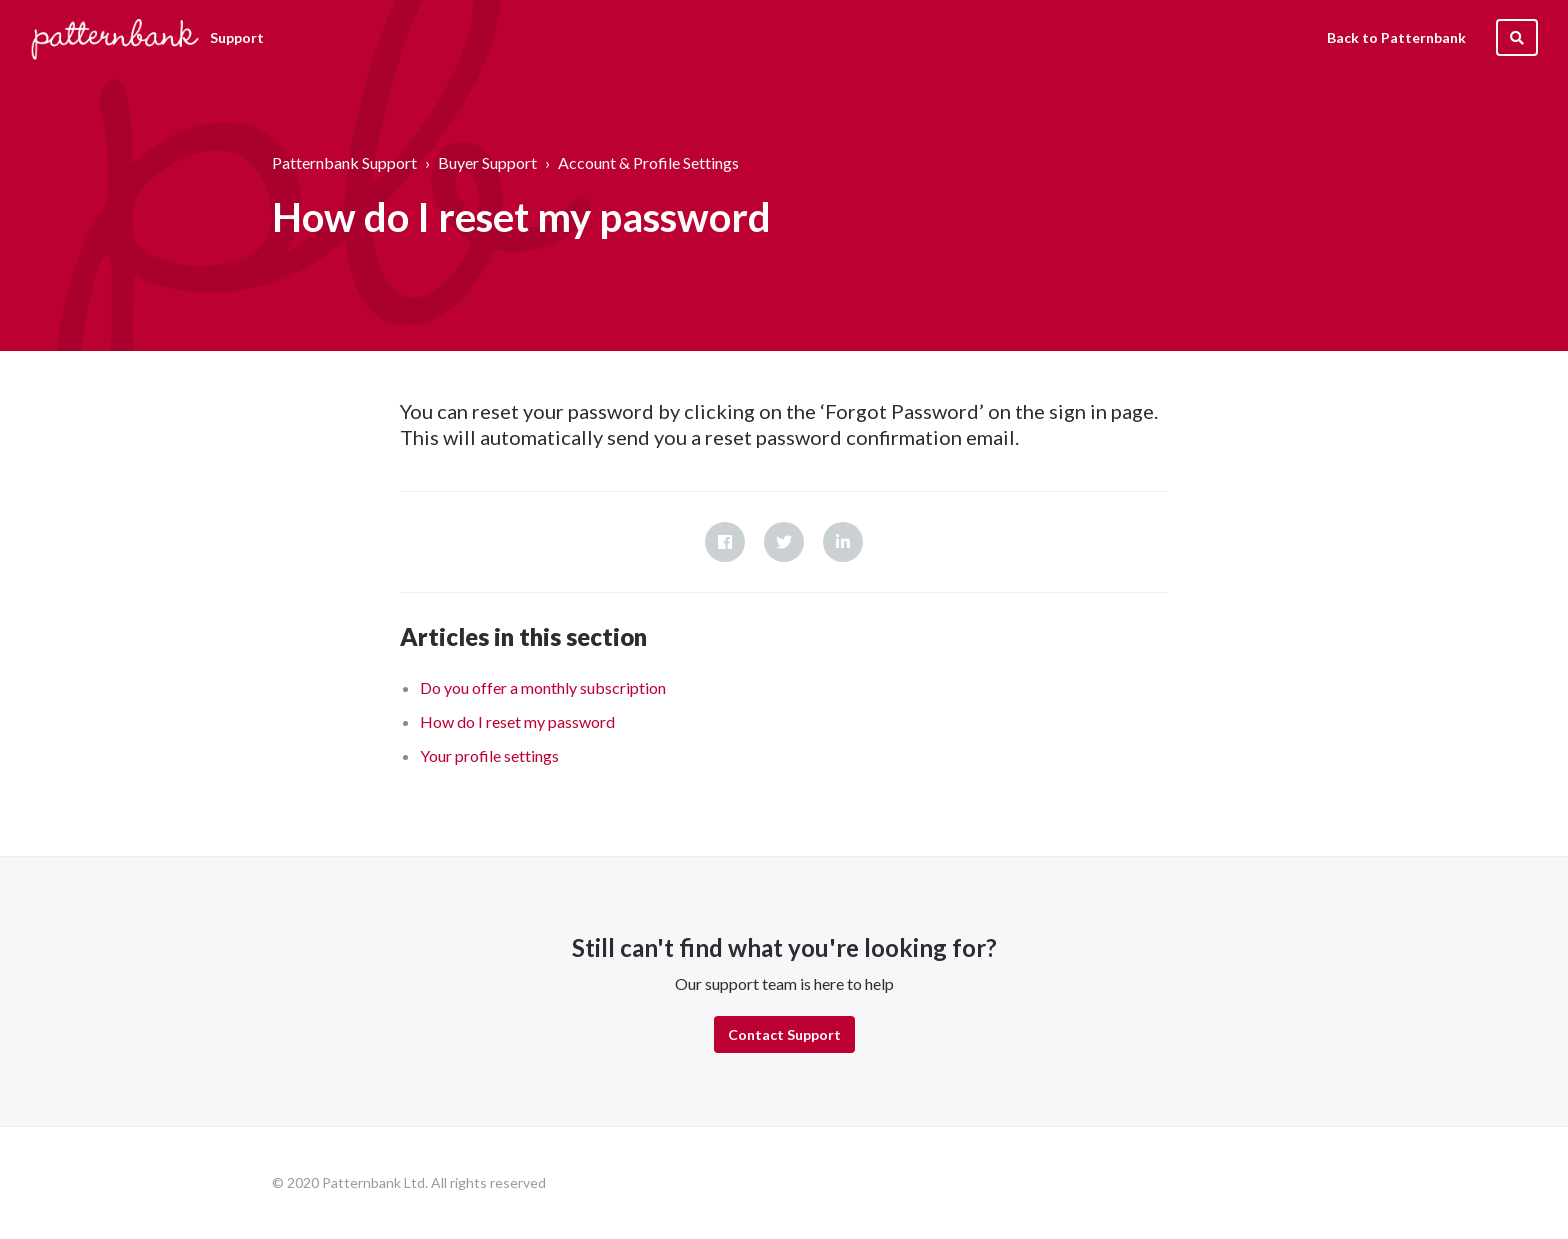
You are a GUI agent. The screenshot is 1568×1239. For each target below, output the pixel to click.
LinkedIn (843, 542)
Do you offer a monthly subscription (543, 687)
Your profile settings (489, 755)
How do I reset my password (517, 721)
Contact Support (784, 1034)
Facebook (725, 542)
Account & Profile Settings (648, 162)
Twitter (784, 542)
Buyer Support (487, 162)
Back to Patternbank (1396, 37)
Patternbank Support (344, 162)
